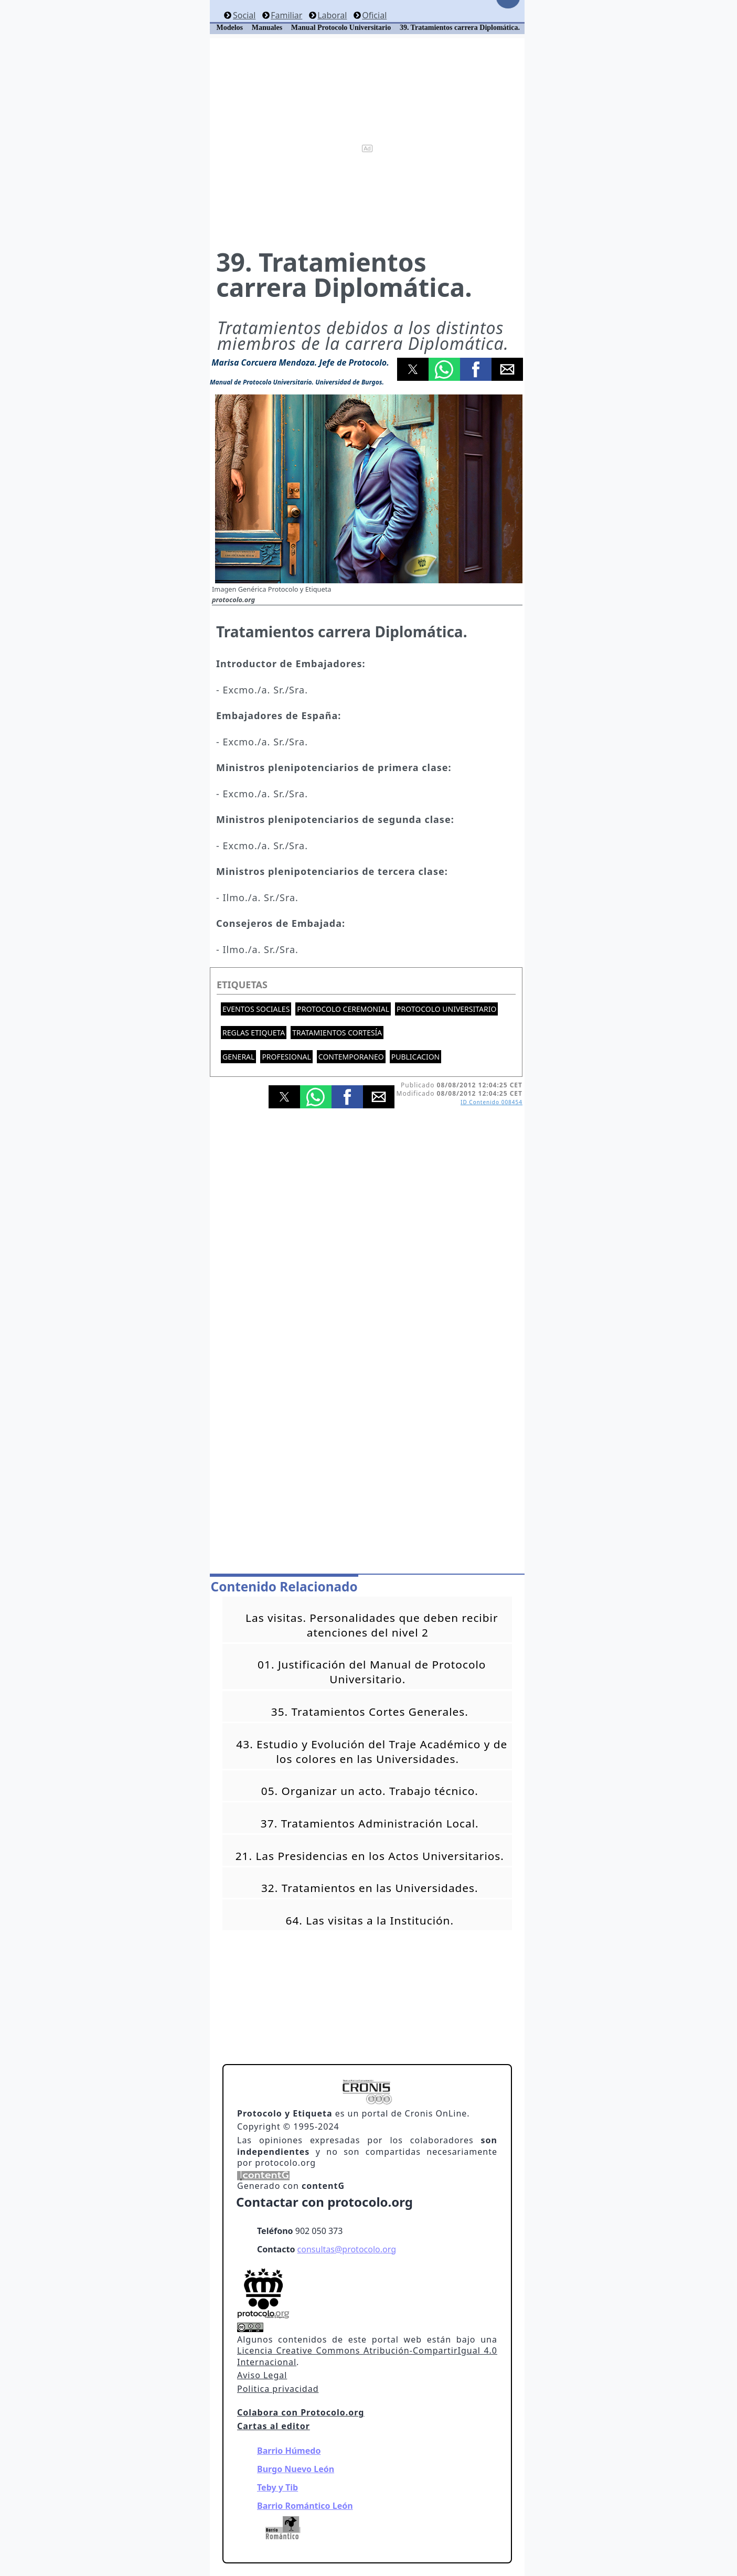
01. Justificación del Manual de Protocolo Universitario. (372, 1671)
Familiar (286, 15)
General (238, 1057)
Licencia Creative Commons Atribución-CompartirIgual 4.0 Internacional (367, 2356)
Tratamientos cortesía (337, 1033)
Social (244, 15)
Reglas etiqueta (253, 1033)
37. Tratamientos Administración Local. (370, 1823)
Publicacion (415, 1057)
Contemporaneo (351, 1057)
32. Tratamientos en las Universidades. (369, 1887)
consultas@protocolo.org (346, 2249)
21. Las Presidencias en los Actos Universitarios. (370, 1855)
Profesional (286, 1057)
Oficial (374, 15)
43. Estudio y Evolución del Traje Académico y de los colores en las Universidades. (371, 1751)
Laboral (332, 15)
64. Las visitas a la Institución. (370, 1920)
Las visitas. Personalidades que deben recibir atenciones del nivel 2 (371, 1625)
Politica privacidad (277, 2389)
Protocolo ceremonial (343, 1009)
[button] (413, 369)
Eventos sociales (256, 1009)
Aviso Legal (262, 2375)
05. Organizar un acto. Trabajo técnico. (369, 1790)
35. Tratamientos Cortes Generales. (369, 1711)
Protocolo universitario (446, 1009)
